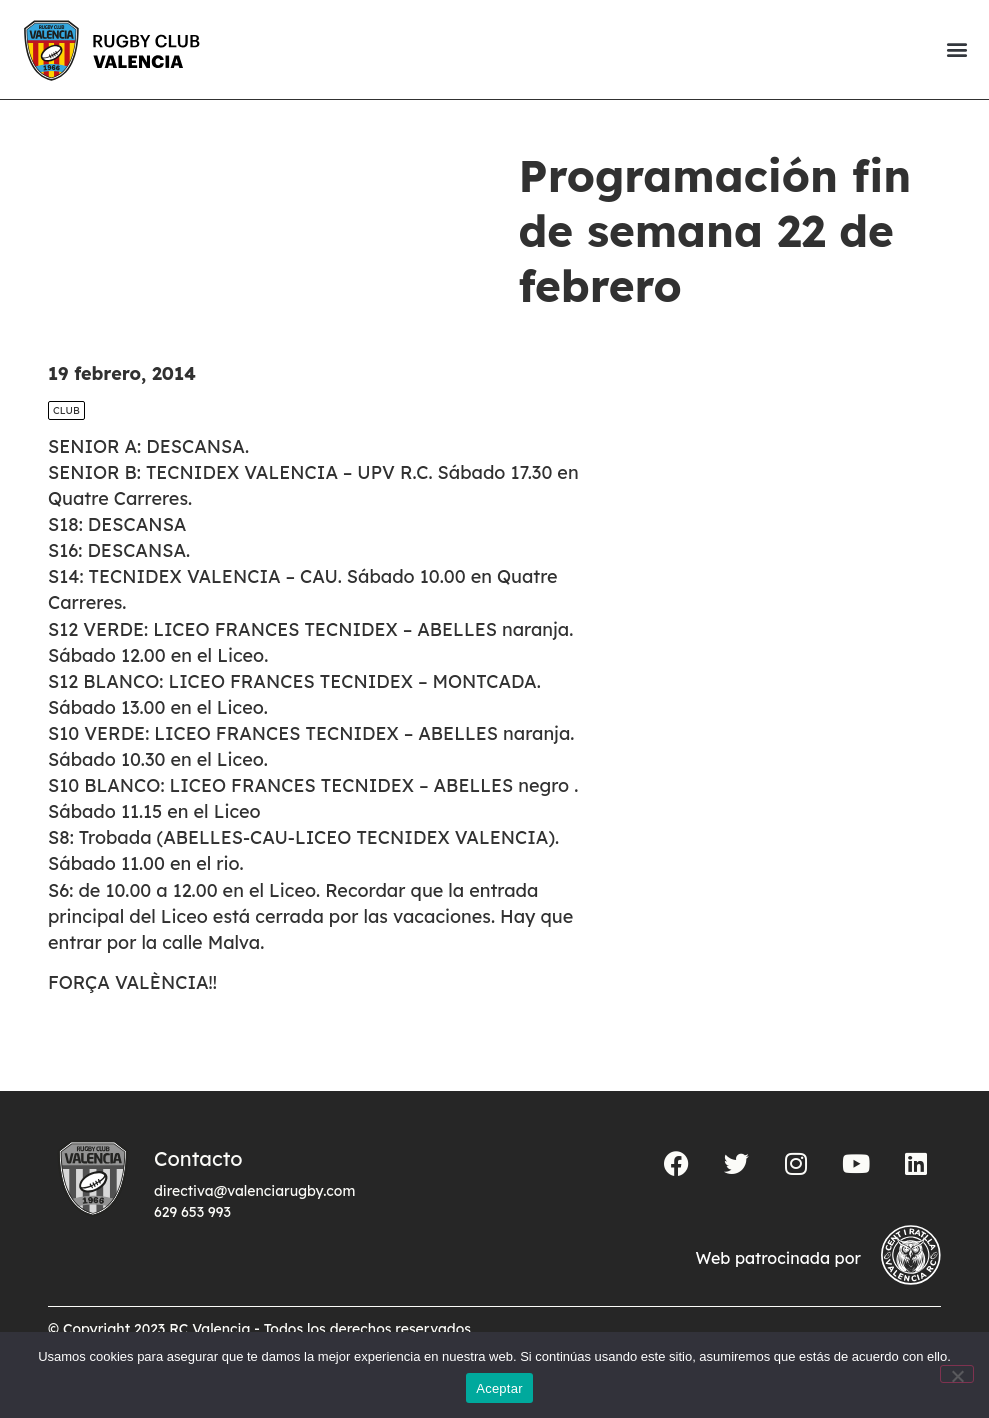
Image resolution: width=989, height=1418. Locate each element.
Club (66, 410)
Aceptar (499, 1388)
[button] (956, 49)
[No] (957, 1374)
